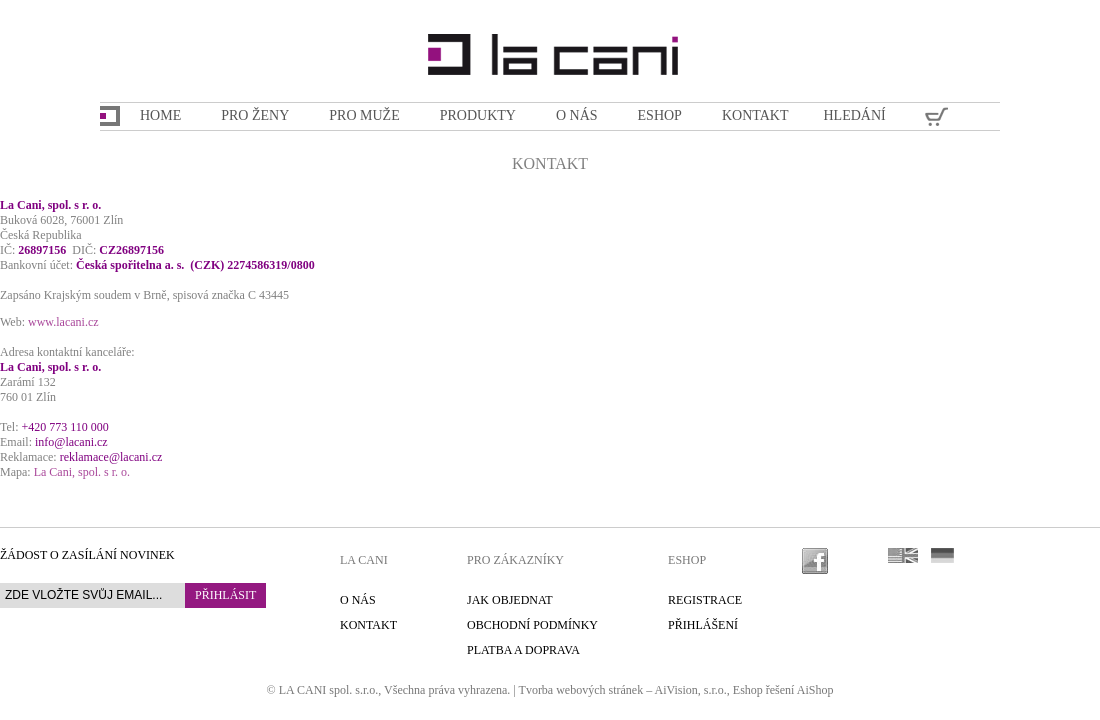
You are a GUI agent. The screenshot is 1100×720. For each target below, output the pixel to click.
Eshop (748, 690)
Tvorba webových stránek (581, 690)
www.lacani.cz (63, 322)
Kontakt (368, 625)
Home (160, 115)
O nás (358, 600)
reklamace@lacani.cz (111, 457)
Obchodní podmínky (532, 625)
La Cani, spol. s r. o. (82, 472)
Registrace (705, 600)
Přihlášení (703, 625)
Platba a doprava (523, 650)
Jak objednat (510, 600)
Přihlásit (225, 595)
